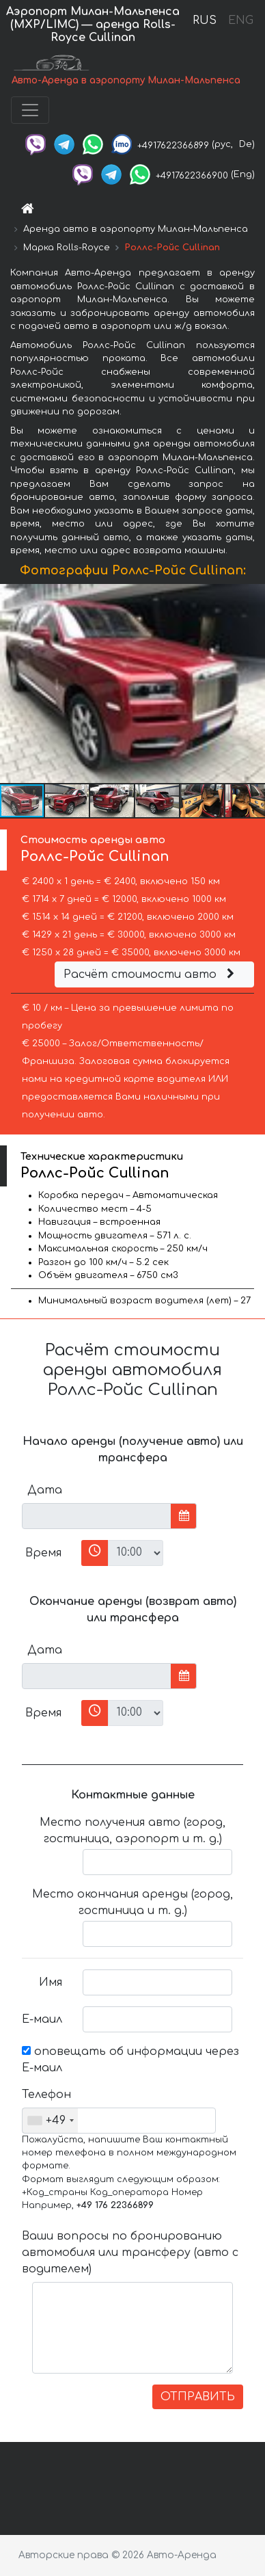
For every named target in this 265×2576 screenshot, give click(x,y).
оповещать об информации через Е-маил (130, 2059)
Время (43, 1553)
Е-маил (42, 2019)
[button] (253, 683)
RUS (205, 20)
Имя (50, 1982)
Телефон (46, 2094)
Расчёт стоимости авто (151, 974)
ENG (240, 20)
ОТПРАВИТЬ (198, 2397)
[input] (96, 1516)
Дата (44, 1490)
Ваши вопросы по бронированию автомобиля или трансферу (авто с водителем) (130, 2252)
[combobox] (50, 2120)
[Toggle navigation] (30, 110)
